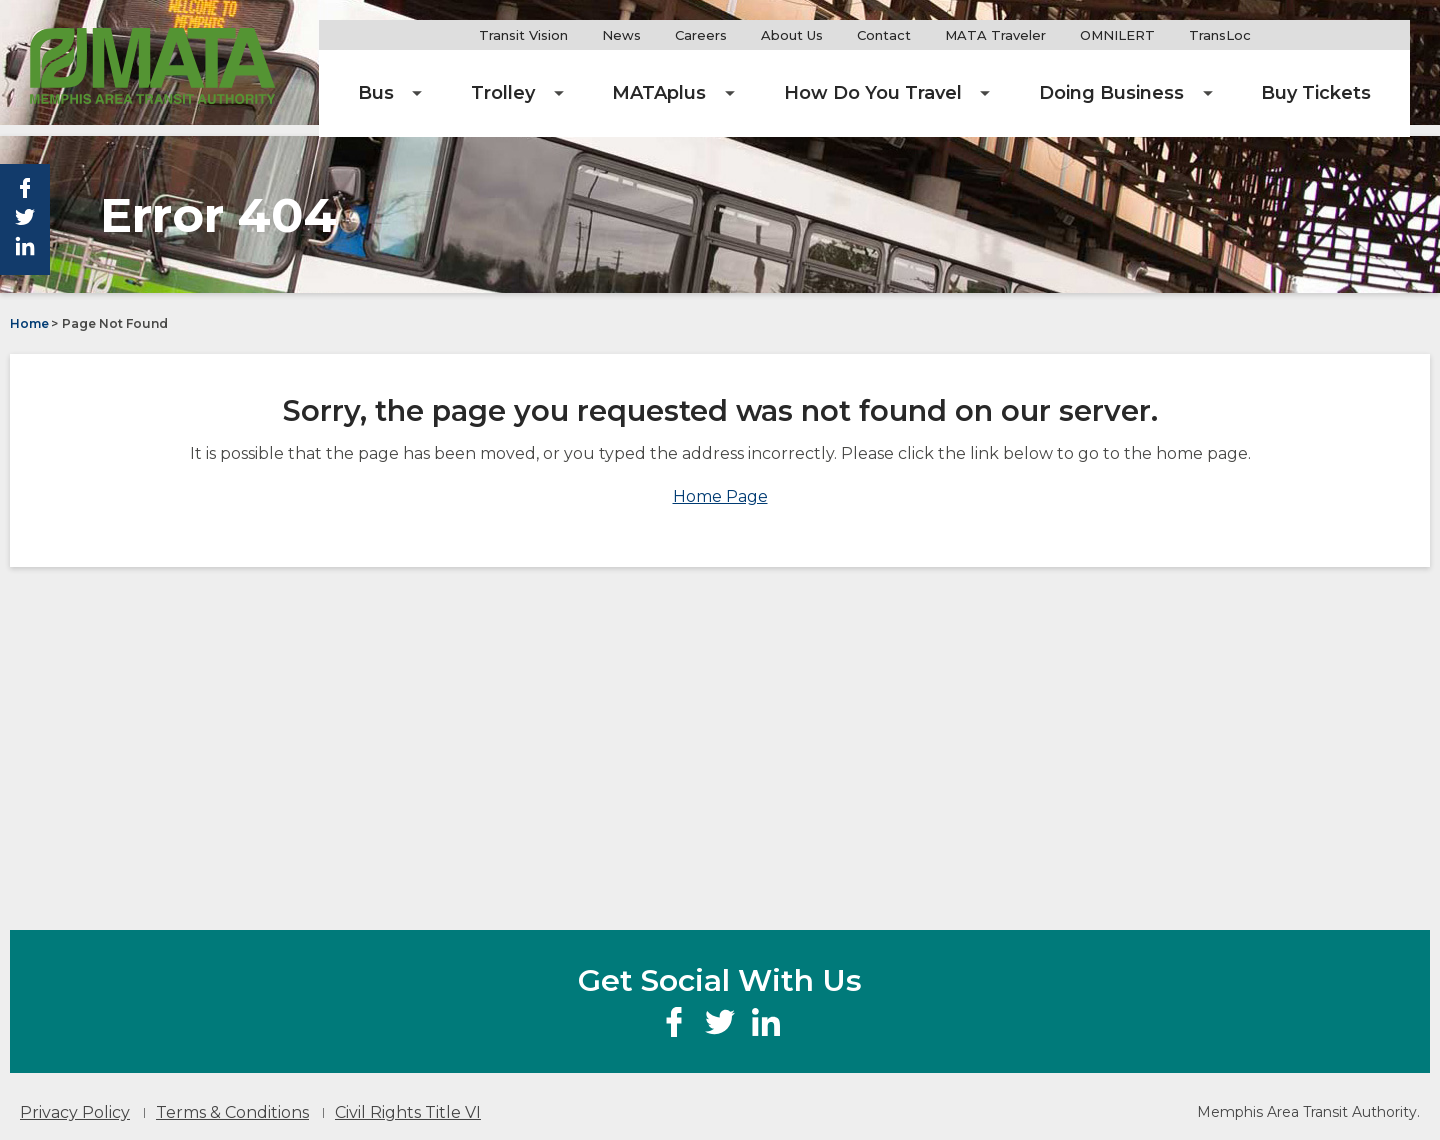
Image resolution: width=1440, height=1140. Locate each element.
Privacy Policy (75, 1100)
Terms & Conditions (232, 1100)
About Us (874, 35)
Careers (783, 35)
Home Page (720, 484)
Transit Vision (605, 35)
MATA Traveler (1085, 35)
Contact (966, 35)
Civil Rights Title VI (408, 1100)
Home (29, 311)
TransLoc (1309, 35)
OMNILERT (1207, 35)
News (703, 35)
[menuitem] (526, 80)
